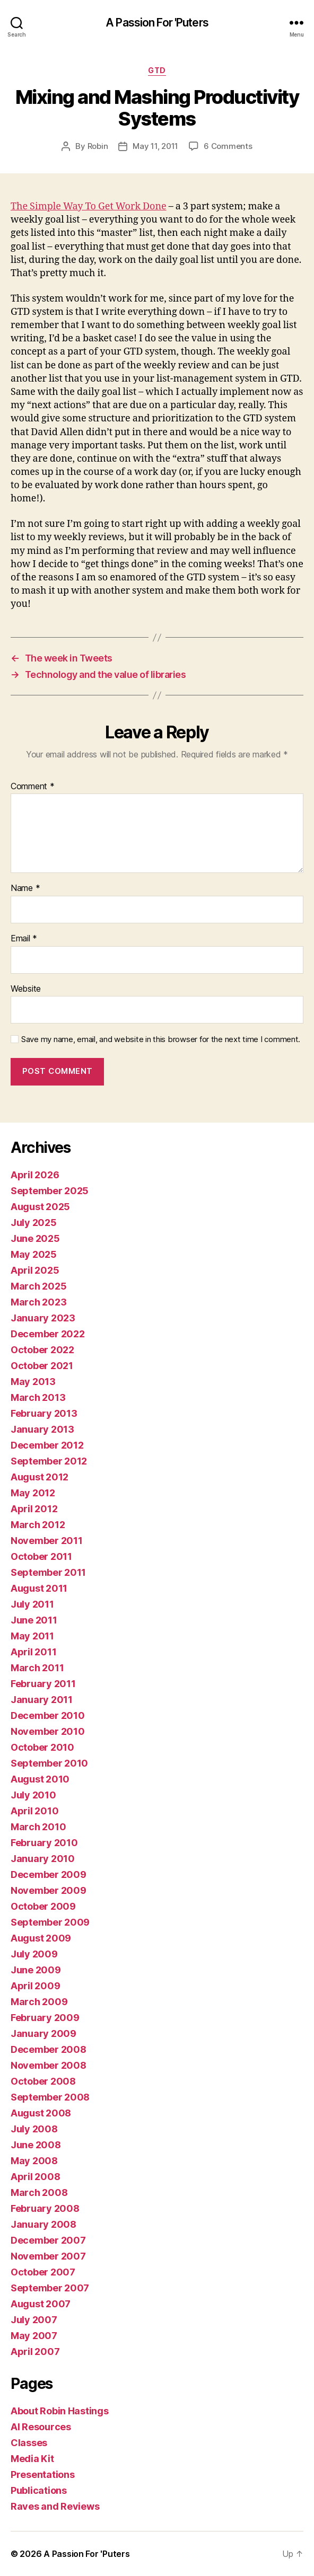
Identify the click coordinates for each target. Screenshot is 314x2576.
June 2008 (36, 2144)
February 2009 (45, 2017)
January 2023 (43, 1318)
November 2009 (48, 1890)
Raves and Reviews (55, 2506)
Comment (33, 786)
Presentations (43, 2474)
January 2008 (43, 2224)
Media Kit (32, 2458)
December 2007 (48, 2240)
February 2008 (45, 2208)
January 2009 (43, 2033)
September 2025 (50, 1190)
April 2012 (34, 1508)
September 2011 (48, 1572)
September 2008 (50, 2097)
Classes (29, 2442)
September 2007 (50, 2287)
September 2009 (50, 1922)
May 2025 (34, 1254)
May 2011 (32, 1636)
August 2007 (41, 2303)
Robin (98, 146)
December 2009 (48, 1874)
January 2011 (42, 1699)
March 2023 (38, 1302)
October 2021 (42, 1365)
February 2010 (44, 1842)
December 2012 (47, 1445)
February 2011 (43, 1683)
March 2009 (39, 2001)
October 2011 (41, 1556)
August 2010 (40, 1779)
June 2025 (35, 1238)
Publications (39, 2490)
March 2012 (38, 1524)
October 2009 (43, 1906)
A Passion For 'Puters (157, 22)
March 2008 (39, 2192)
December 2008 (48, 2049)
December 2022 (48, 1333)
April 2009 (35, 1985)
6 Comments (228, 146)
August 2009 (41, 1938)
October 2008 (43, 2081)
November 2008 (48, 2065)
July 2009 (34, 1954)
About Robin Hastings (60, 2410)
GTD (157, 70)
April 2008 (35, 2176)
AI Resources (41, 2426)
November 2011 (47, 1540)
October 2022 (42, 1349)
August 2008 (41, 2113)
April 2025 (35, 1270)
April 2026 (35, 1174)
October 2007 (43, 2272)
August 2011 (39, 1588)
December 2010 (48, 1715)
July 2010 (33, 1795)
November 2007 (48, 2256)
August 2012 (39, 1477)
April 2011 (33, 1651)
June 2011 (34, 1620)
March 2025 (38, 1286)
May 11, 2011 (155, 146)
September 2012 (49, 1461)
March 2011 (37, 1667)
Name (25, 888)
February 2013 (44, 1413)
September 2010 (49, 1763)
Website (26, 989)
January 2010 (43, 1858)
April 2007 (35, 2351)
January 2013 (42, 1429)
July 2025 (34, 1222)
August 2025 (40, 1206)
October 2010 (42, 1747)
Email (24, 938)
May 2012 (33, 1492)
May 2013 (33, 1381)
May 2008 (34, 2160)
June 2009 (36, 1969)
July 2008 (34, 2128)
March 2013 (38, 1397)
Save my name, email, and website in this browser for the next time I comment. (160, 1039)
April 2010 (34, 1810)
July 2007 (34, 2319)
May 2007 (34, 2335)
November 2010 (48, 1731)
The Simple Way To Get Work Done (89, 206)
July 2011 (32, 1604)
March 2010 (38, 1826)
